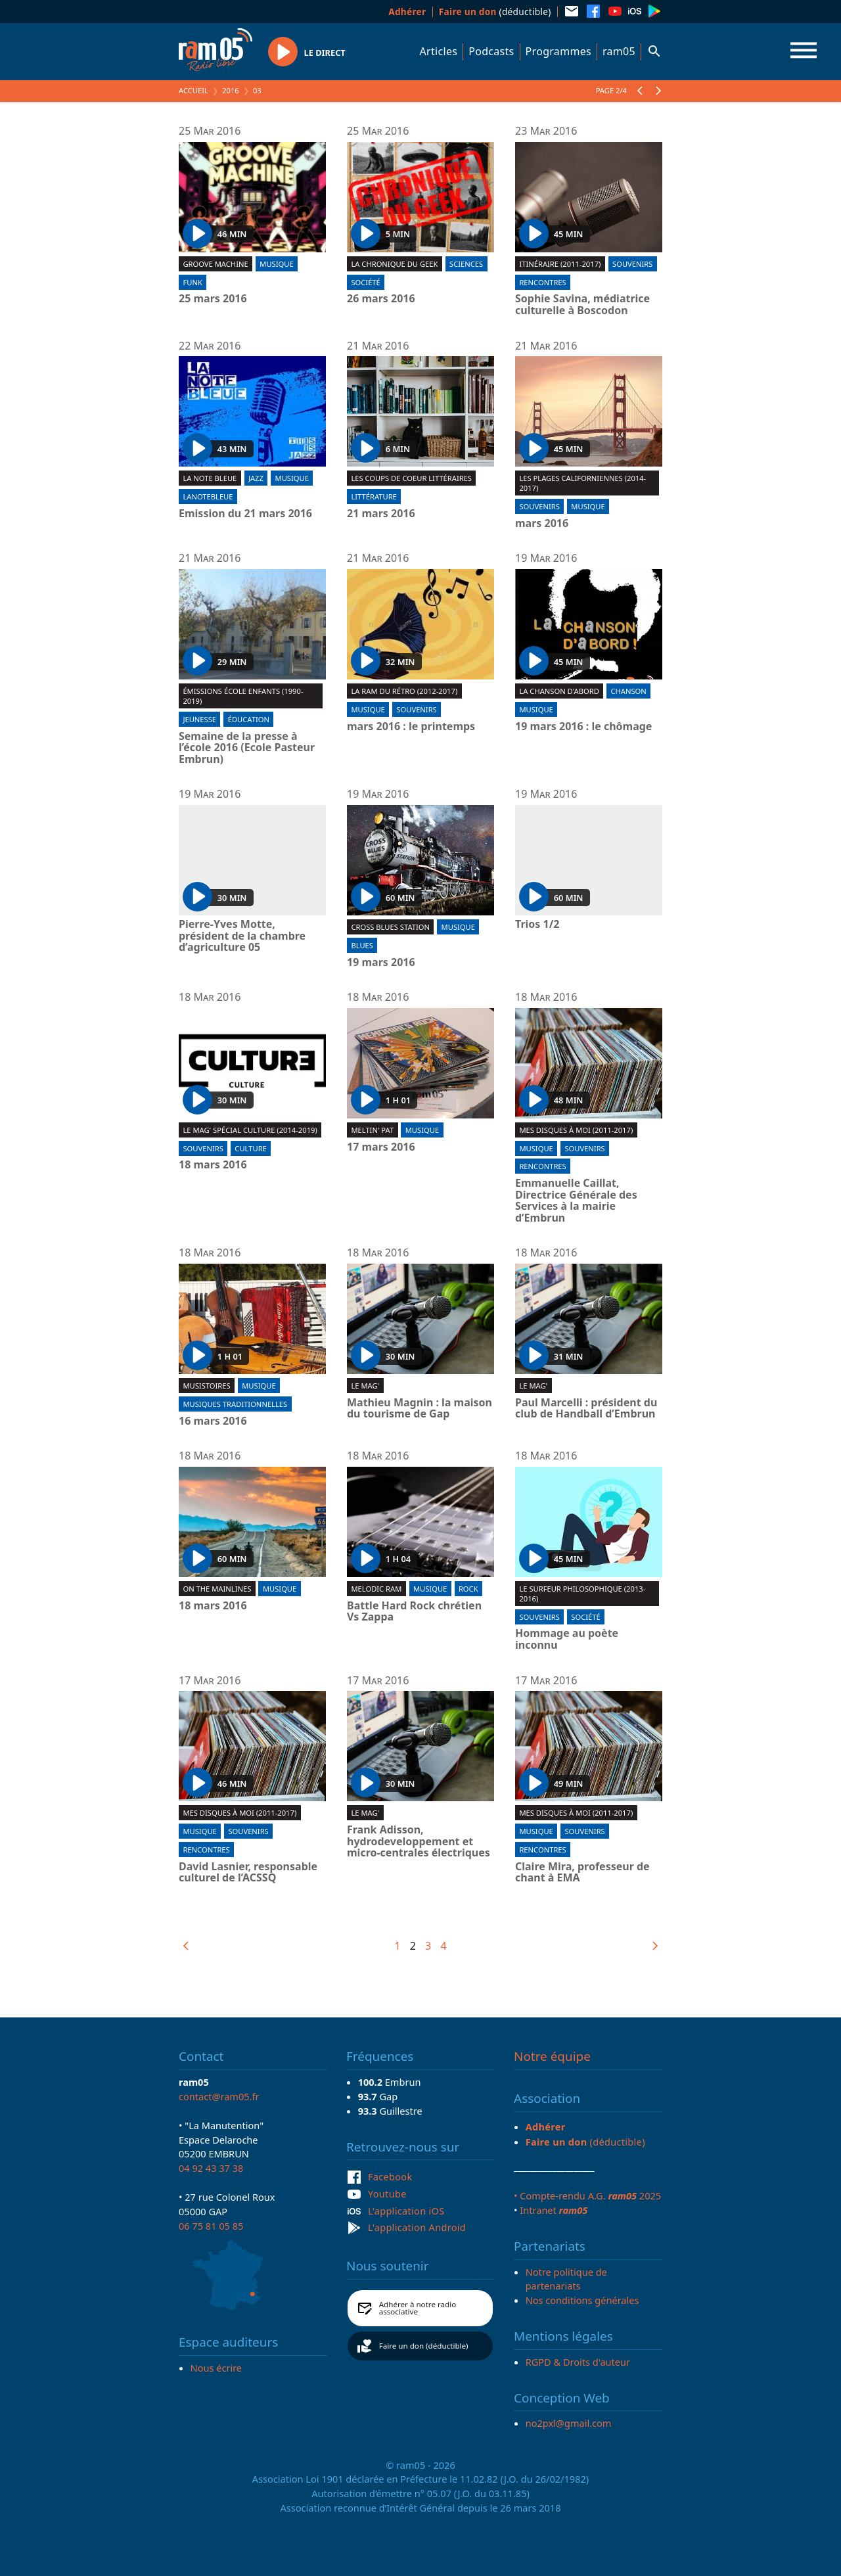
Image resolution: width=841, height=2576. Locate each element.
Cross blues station (390, 927)
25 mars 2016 (213, 299)
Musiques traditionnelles (235, 1404)
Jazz (255, 478)
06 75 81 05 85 (211, 2225)
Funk (192, 282)
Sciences (466, 264)
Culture (250, 1148)
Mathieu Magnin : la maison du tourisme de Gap (419, 1408)
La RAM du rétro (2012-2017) (404, 691)
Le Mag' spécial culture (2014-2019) (250, 1130)
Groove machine (215, 264)
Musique (276, 264)
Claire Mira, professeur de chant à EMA (582, 1872)
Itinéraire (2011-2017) (560, 264)
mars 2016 (541, 524)
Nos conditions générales (582, 2300)
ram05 (618, 51)
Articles (439, 51)
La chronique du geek (394, 264)
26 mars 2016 (381, 299)
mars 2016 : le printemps (411, 727)
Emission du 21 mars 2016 (245, 514)
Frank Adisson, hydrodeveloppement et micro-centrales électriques (418, 1841)
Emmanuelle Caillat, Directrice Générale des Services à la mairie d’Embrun (576, 1201)
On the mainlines (217, 1589)
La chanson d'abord (559, 691)
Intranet (553, 2210)
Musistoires (206, 1386)
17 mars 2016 (381, 1147)
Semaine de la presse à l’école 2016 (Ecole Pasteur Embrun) (247, 748)
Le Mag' (365, 1386)
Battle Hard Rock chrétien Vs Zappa (414, 1611)
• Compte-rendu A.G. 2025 (587, 2195)
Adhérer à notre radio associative (418, 2308)
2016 (230, 90)
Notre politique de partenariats (566, 2279)
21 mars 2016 (381, 514)
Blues (362, 945)
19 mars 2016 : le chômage (583, 727)
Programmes (558, 51)
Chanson (628, 691)
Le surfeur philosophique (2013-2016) (582, 1593)
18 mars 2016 (213, 1165)
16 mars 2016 (213, 1421)
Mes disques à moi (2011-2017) (576, 1130)
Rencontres (542, 282)
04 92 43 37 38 (211, 2167)
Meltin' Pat (372, 1130)
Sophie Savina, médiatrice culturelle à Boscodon (582, 304)
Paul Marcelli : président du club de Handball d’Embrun (586, 1408)
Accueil (193, 90)
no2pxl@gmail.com (569, 2422)
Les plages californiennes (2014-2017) (582, 483)
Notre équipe (552, 2056)
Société (365, 282)
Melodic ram (376, 1589)
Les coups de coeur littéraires (411, 478)
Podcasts (491, 51)
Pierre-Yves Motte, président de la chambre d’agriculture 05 (242, 936)
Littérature (373, 496)
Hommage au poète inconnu (566, 1639)
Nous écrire (216, 2367)
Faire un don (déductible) (423, 2346)
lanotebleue (208, 496)
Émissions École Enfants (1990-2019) (243, 696)
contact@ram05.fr (219, 2096)
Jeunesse (199, 719)
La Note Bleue (210, 478)
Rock (468, 1589)
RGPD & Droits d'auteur (578, 2361)
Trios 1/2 (537, 925)
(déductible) (495, 11)
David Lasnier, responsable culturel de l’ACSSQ (248, 1872)
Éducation (248, 719)
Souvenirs (632, 264)
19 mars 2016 (381, 963)
